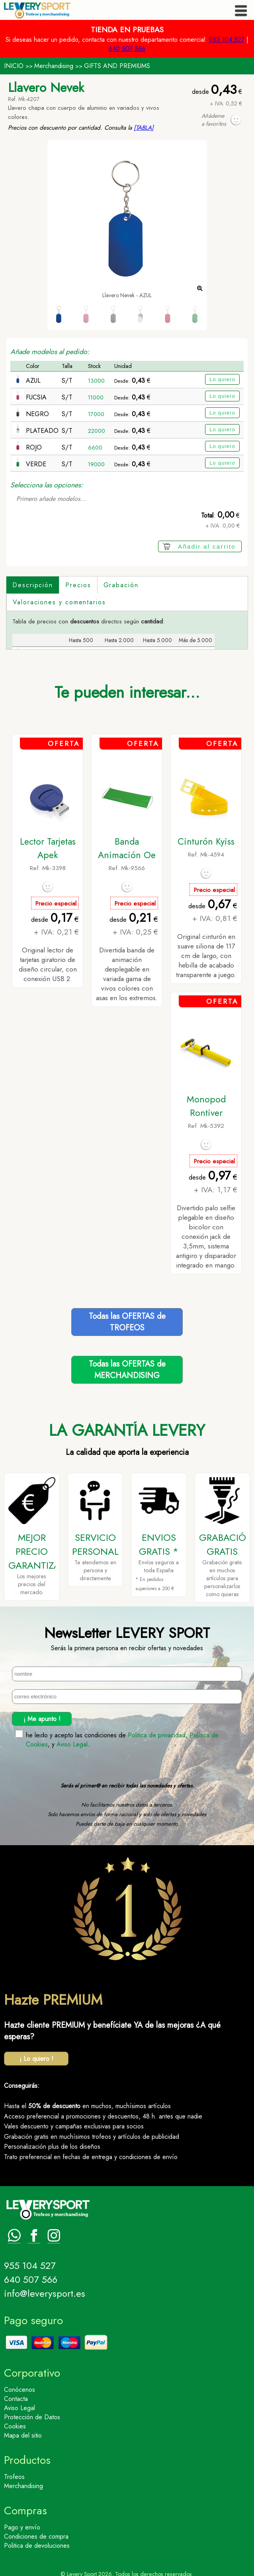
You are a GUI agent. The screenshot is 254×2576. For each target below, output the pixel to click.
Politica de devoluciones (37, 2541)
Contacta (16, 2394)
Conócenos (19, 2385)
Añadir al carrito (207, 546)
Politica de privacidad (157, 1730)
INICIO (13, 65)
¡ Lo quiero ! (36, 2054)
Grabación (121, 585)
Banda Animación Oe (127, 844)
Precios (78, 585)
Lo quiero (222, 379)
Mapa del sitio (23, 2431)
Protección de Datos (32, 2413)
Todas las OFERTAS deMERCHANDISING (127, 1365)
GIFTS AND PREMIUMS (117, 65)
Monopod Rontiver (206, 1102)
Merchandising (53, 65)
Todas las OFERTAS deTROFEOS (127, 1318)
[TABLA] (144, 127)
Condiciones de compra (36, 2532)
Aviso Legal (72, 1740)
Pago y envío (22, 2523)
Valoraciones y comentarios (59, 602)
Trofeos (14, 2472)
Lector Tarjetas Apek (48, 844)
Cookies (15, 2422)
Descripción (32, 585)
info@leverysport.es (44, 2289)
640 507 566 (127, 48)
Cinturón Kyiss (206, 837)
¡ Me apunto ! (42, 1714)
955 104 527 (226, 39)
